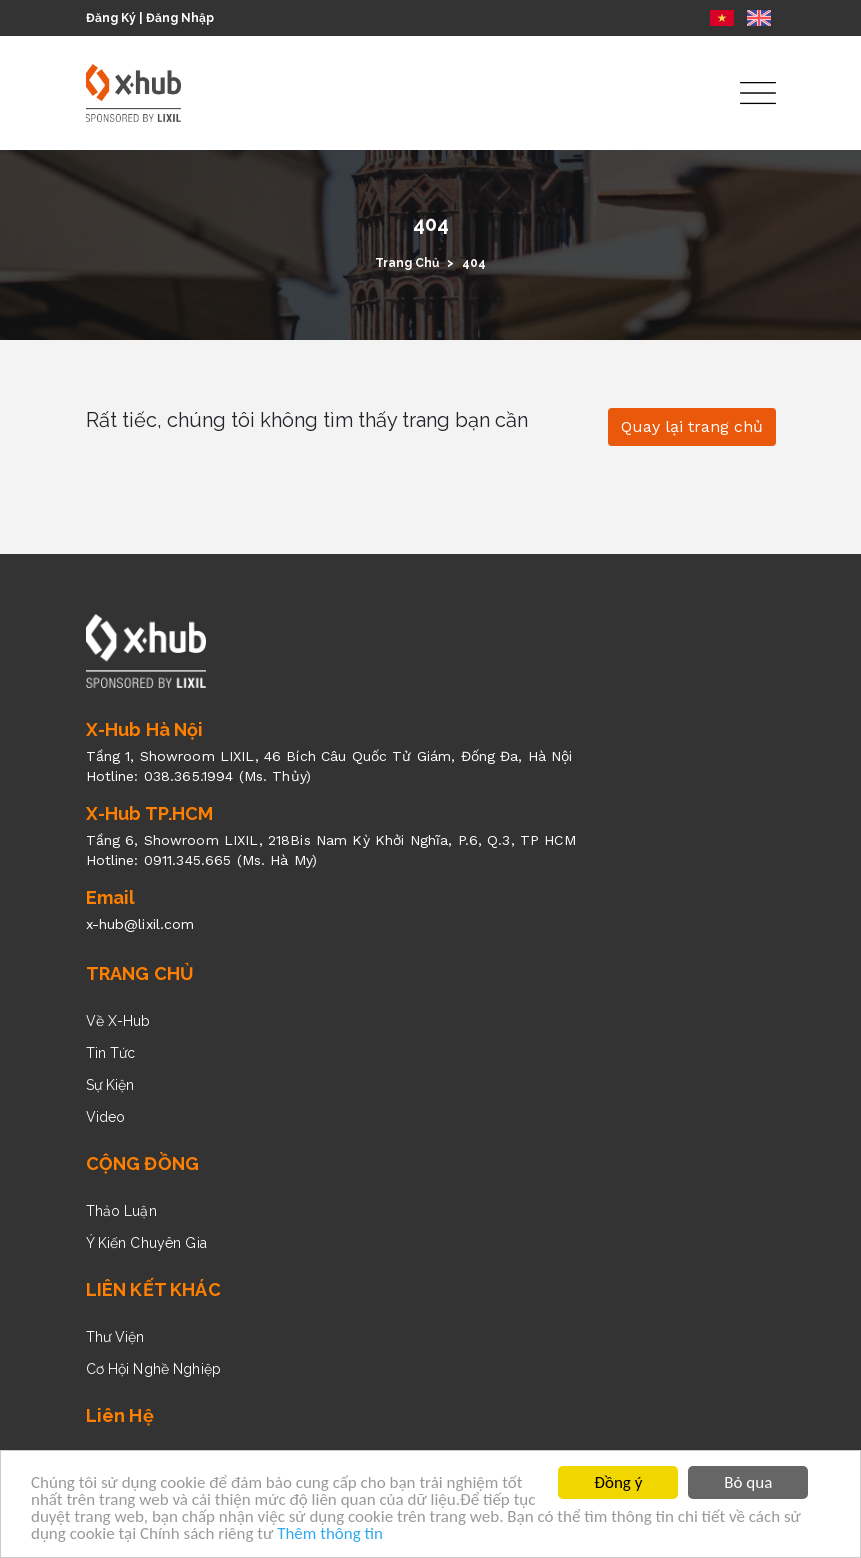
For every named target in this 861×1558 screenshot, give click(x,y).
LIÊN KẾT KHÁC (153, 1289)
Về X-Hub (118, 1021)
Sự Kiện (110, 1085)
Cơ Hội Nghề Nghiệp (154, 1369)
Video (106, 1117)
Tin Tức (111, 1053)
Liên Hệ (120, 1415)
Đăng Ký (111, 18)
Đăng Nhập (180, 18)
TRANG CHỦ (140, 973)
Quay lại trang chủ (692, 426)
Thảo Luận (121, 1211)
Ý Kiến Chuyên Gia (146, 1243)
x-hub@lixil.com (140, 924)
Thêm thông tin (330, 1534)
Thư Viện (115, 1337)
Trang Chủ (407, 263)
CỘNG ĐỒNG (143, 1163)
